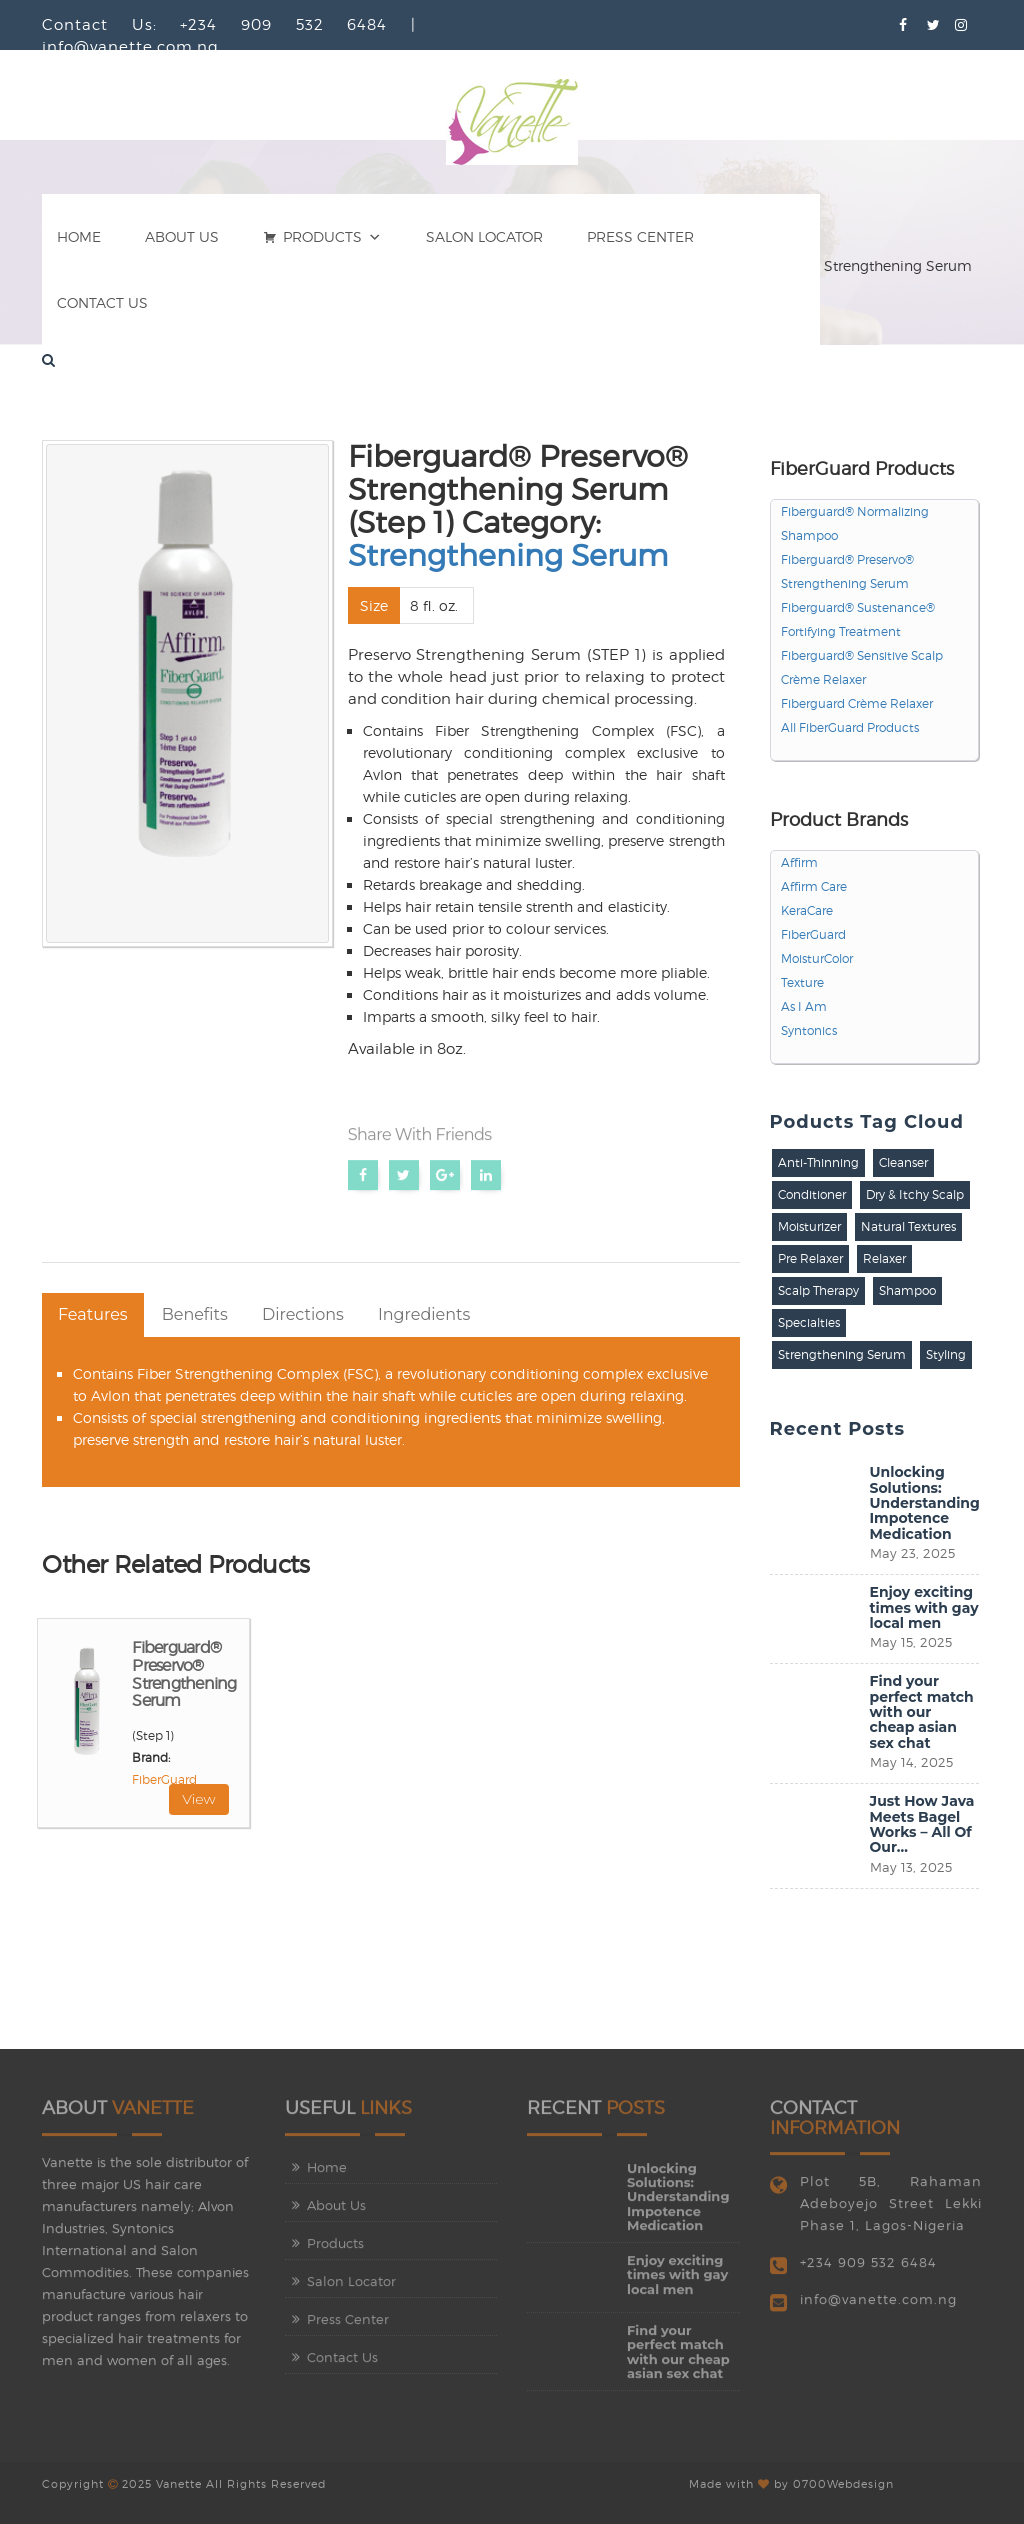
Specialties (809, 1322)
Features (93, 1314)
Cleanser (903, 1162)
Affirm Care (814, 887)
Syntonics (809, 1031)
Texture (802, 983)
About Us (182, 237)
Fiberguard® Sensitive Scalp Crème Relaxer (862, 668)
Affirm (799, 863)
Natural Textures (908, 1226)
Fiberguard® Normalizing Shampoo (855, 524)
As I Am (804, 1007)
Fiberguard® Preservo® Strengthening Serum (184, 1674)
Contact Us (102, 303)
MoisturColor (817, 959)
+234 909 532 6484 (868, 2272)
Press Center (640, 237)
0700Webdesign (843, 2474)
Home (79, 237)
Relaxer (884, 1258)
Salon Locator (484, 237)
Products (322, 237)
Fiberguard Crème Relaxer (857, 704)
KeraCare (807, 911)
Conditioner (812, 1194)
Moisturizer (809, 1226)
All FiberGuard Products (850, 728)
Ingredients (424, 1314)
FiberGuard (164, 1780)
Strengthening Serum (508, 555)
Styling (946, 1354)
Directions (303, 1314)
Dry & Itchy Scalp (915, 1194)
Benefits (195, 1314)
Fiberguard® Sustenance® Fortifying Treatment (858, 620)
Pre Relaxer (810, 1258)
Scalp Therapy (818, 1290)
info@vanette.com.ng (878, 2309)
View (198, 1799)
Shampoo (907, 1290)
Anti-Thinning (818, 1162)
